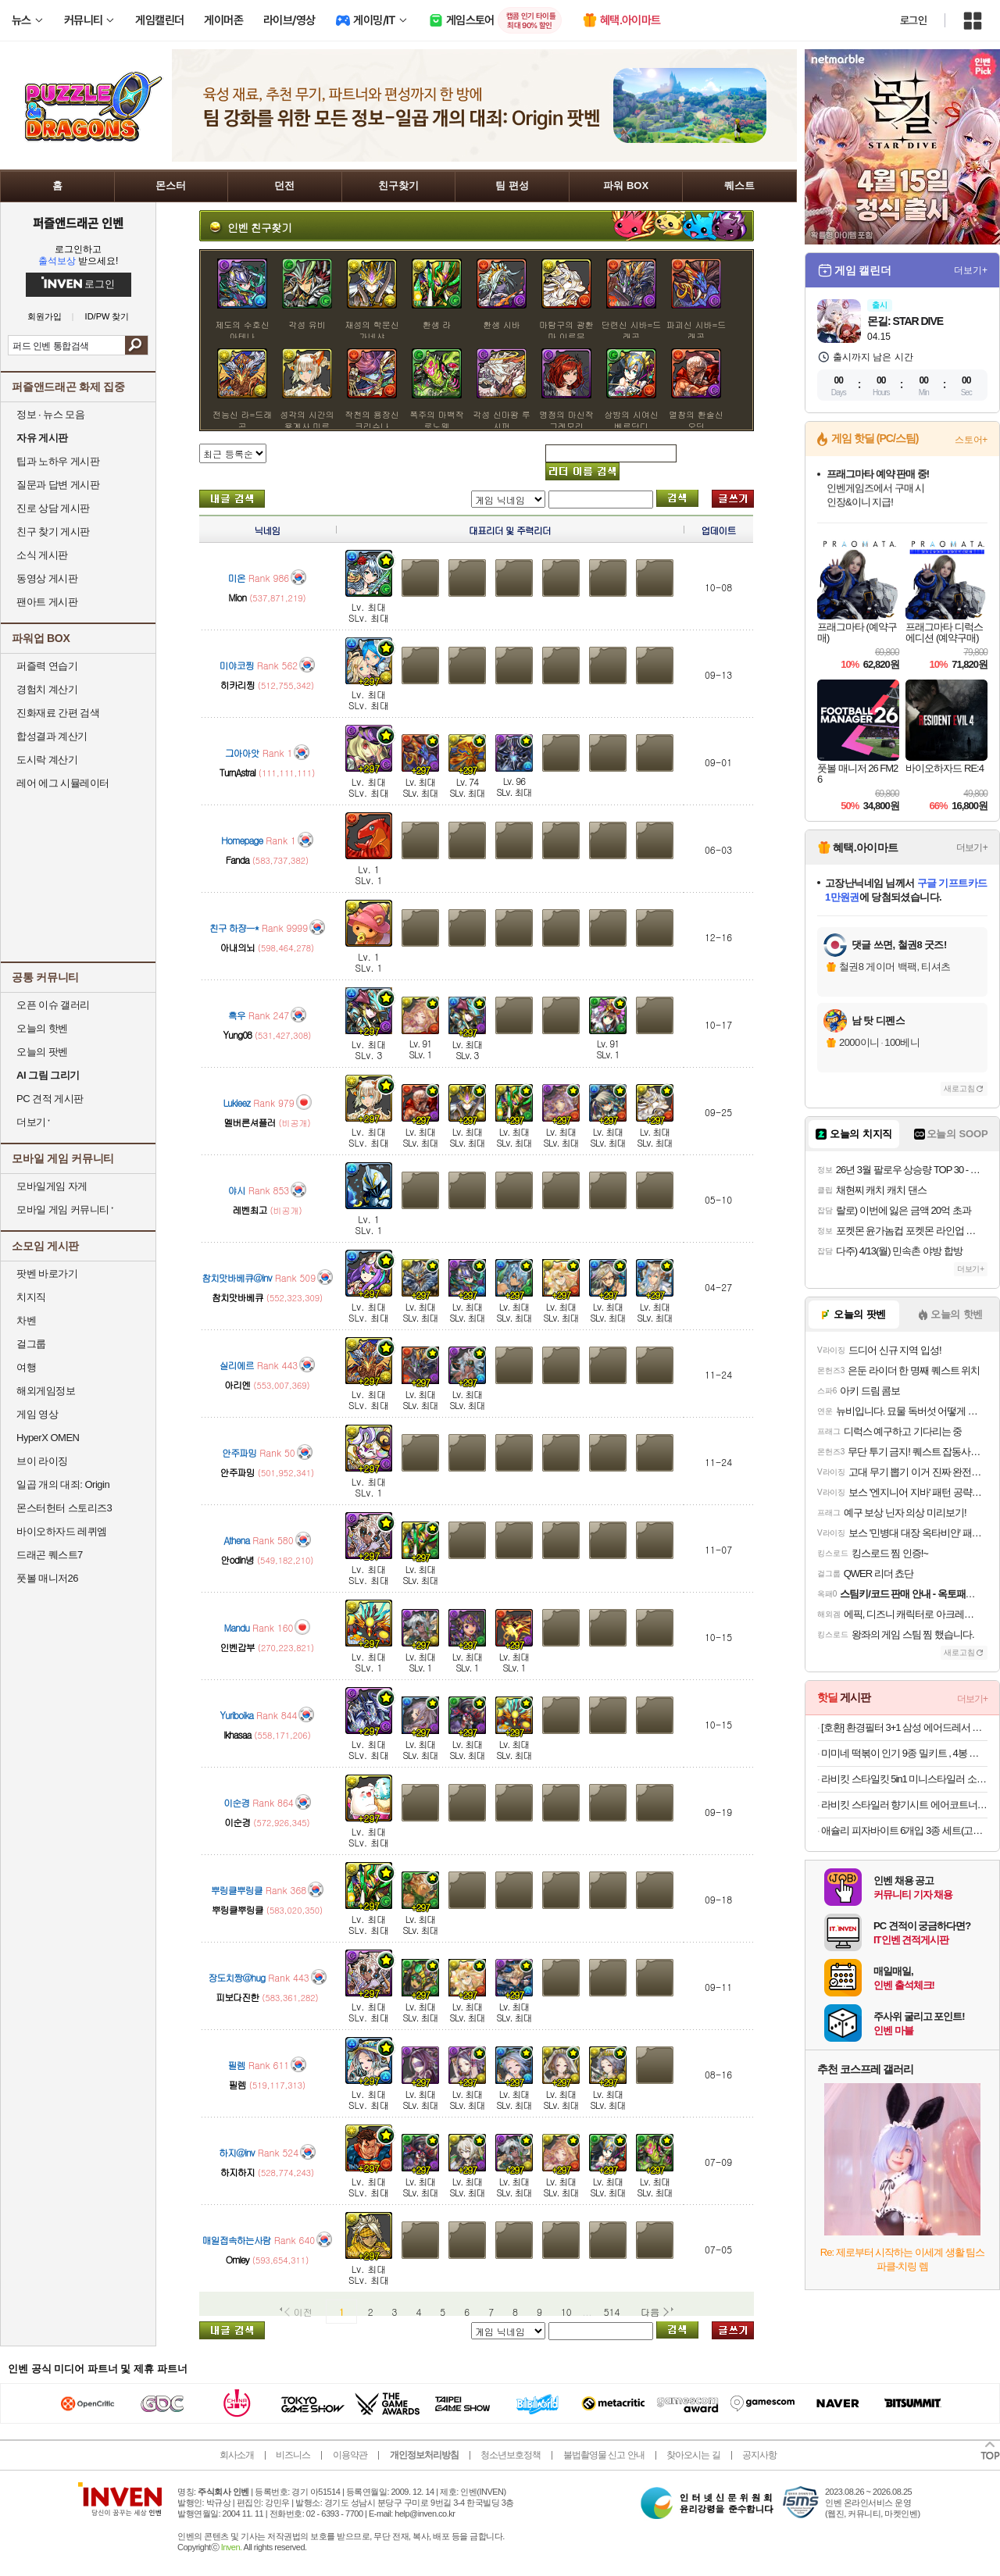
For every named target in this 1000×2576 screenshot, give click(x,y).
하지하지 (237, 2171)
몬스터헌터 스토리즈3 (64, 1508)
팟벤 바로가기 (46, 1273)
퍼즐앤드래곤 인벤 (78, 222)
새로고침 (959, 1088)
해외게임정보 (45, 1391)
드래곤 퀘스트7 (49, 1555)
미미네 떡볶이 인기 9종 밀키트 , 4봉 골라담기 (904, 1753)
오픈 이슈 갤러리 (53, 1005)
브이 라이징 (42, 1461)
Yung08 (237, 1034)
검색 (136, 345)
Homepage (241, 840)
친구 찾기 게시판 (53, 531)
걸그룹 (31, 1344)
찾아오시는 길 (693, 2454)
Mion (237, 597)
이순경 (236, 1802)
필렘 (236, 2064)
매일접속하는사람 (236, 2239)
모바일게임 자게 (52, 1186)
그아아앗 (242, 752)
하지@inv (237, 2152)
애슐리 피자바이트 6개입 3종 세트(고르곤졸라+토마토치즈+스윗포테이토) (904, 1830)
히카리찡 (237, 684)
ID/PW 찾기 (107, 316)
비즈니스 (293, 2454)
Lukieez (236, 1102)
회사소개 (237, 2454)
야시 (236, 1190)
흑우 (236, 1015)
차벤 (26, 1320)
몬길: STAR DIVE (905, 321)
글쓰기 (733, 499)
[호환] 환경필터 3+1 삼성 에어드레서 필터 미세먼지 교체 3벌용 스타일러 (904, 1727)
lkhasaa (237, 1734)
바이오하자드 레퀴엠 (61, 1531)
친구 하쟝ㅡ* (234, 927)
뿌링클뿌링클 (236, 1889)
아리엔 (237, 1384)
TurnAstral (237, 772)
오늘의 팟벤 (42, 1052)
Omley (237, 2259)
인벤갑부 (237, 1647)
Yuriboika (236, 1714)
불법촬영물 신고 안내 (604, 2454)
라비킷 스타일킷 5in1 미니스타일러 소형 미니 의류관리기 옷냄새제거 (904, 1779)
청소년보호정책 (510, 2454)
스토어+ (971, 439)
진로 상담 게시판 (53, 508)
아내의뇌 (237, 947)
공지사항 (759, 2454)
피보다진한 (237, 1996)
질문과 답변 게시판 (57, 485)
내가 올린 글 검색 (232, 499)
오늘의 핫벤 (42, 1028)
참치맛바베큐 (237, 1297)
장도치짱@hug (236, 1977)
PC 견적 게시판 (50, 1099)
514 (612, 2311)
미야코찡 (237, 665)
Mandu (237, 1627)
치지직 (31, 1297)
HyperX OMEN (47, 1437)
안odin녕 (237, 1559)
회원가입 (44, 316)
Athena (236, 1540)
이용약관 (350, 2454)
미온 (236, 577)
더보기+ (971, 270)
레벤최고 (249, 1209)
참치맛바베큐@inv (237, 1277)
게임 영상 (37, 1414)
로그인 (913, 20)
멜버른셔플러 (249, 1122)
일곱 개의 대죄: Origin (62, 1484)
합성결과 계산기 (52, 736)
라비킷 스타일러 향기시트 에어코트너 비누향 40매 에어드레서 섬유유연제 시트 (904, 1805)
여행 (26, 1367)
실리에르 (237, 1365)
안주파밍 (239, 1452)
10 (566, 2311)
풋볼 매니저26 (47, 1578)
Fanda (237, 859)
